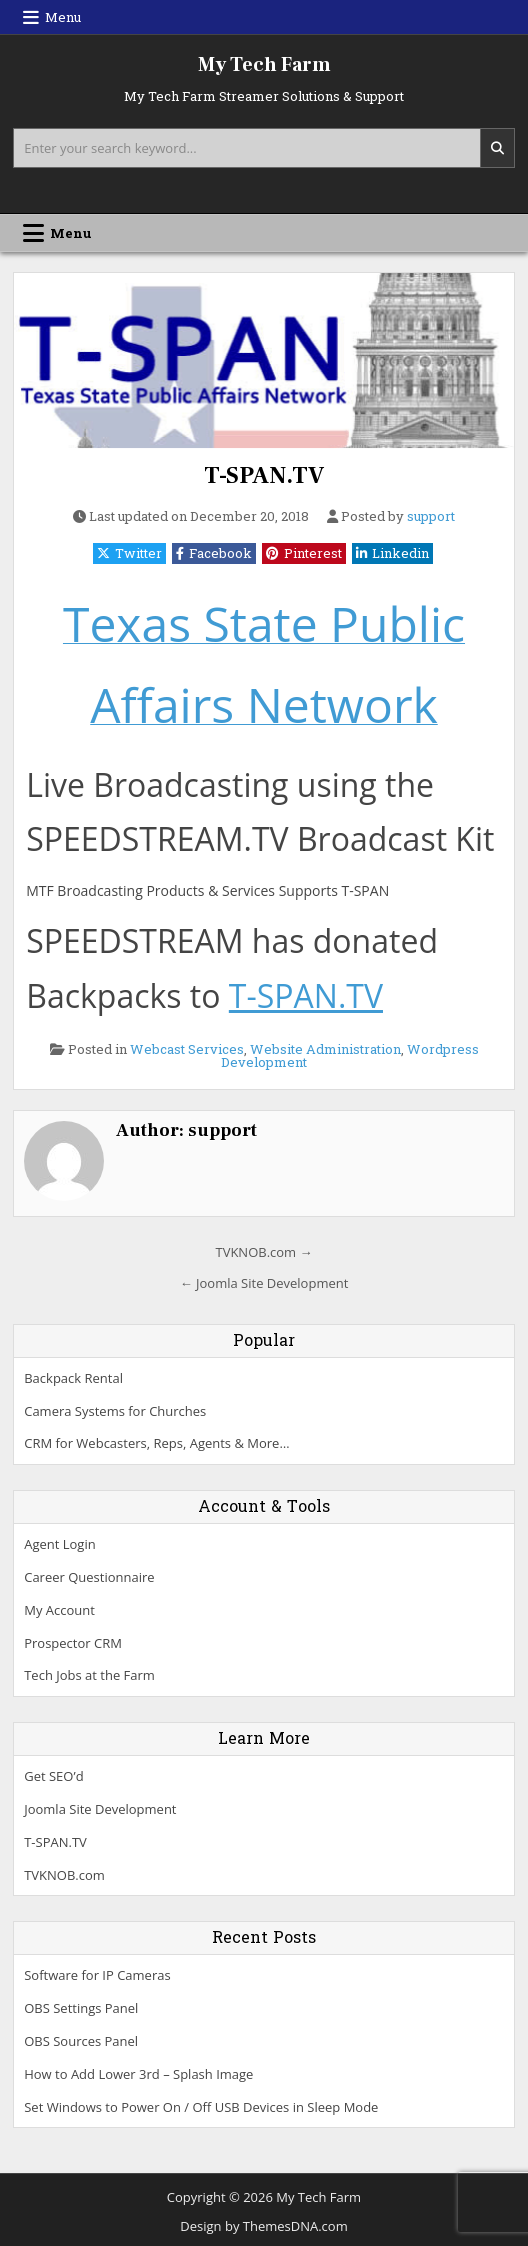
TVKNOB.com (64, 1875)
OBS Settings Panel (81, 2008)
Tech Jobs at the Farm (89, 1675)
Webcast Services (187, 1049)
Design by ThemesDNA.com (263, 2226)
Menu (63, 17)
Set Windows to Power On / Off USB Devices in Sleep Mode (201, 2107)
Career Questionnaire (89, 1577)
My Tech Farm (264, 65)
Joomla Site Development (100, 1809)
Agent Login (59, 1544)
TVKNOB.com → (263, 1252)
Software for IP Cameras (97, 1975)
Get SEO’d (53, 1776)
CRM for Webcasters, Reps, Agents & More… (156, 1443)
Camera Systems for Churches (115, 1411)
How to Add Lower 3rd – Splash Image (138, 2074)
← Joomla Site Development (264, 1283)
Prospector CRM (73, 1643)
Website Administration (325, 1049)
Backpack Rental (73, 1378)
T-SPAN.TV (264, 475)
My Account (59, 1610)
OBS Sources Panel (81, 2041)
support (431, 516)
